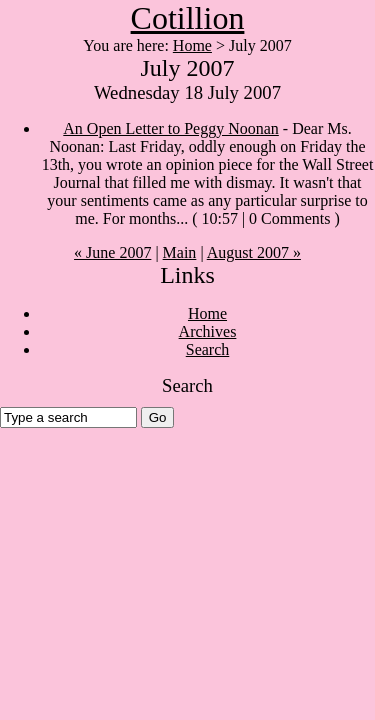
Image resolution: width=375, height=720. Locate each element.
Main (180, 252)
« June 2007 (112, 252)
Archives (208, 331)
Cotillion (188, 18)
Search (208, 349)
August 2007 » (254, 252)
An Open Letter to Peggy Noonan (171, 128)
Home (192, 45)
